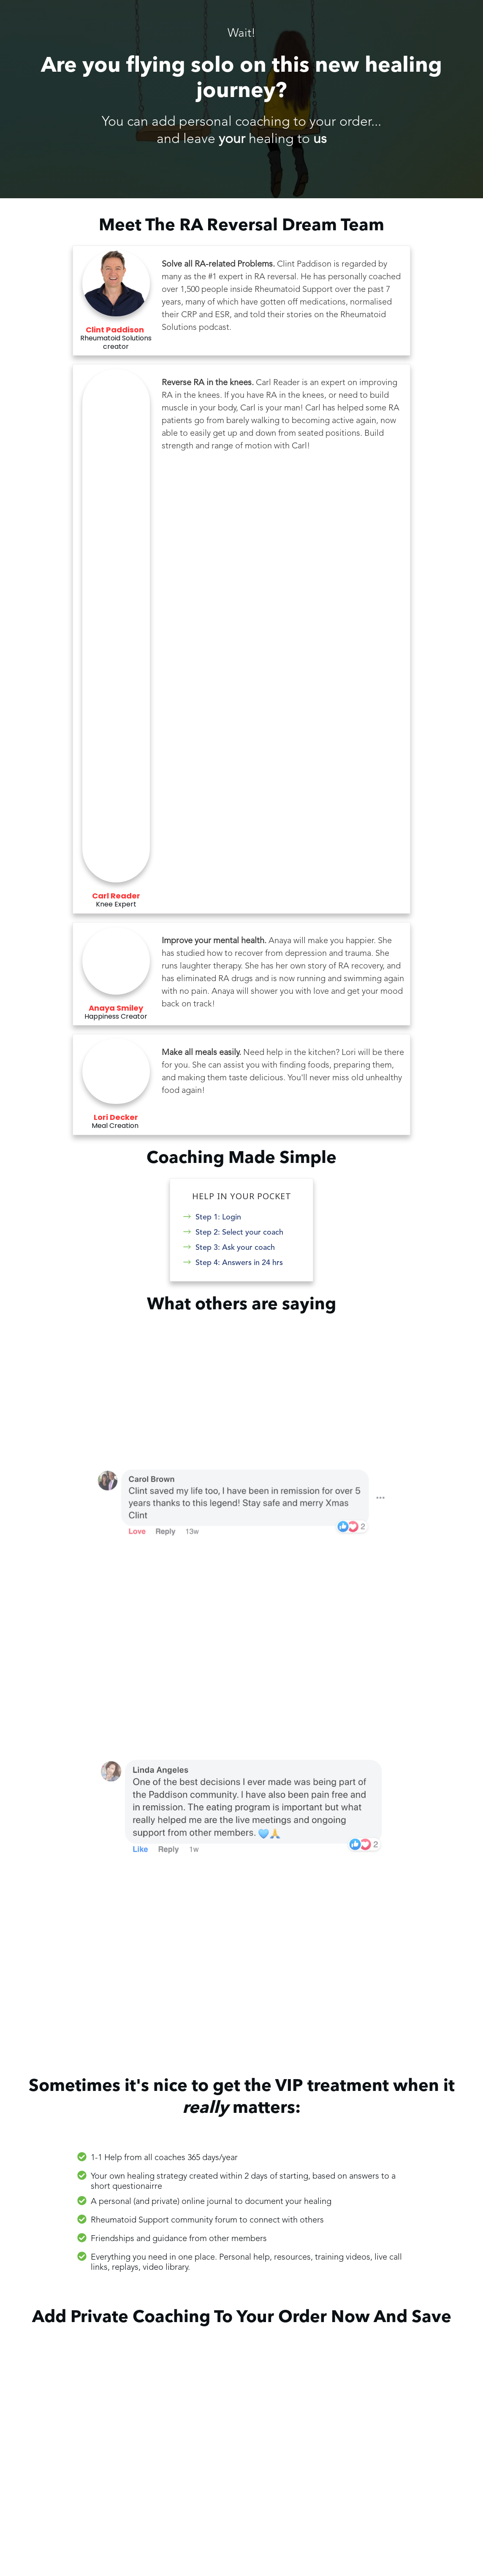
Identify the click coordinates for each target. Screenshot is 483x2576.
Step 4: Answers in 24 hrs (239, 1262)
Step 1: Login (218, 1217)
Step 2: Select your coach (239, 1232)
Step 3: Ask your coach (235, 1247)
